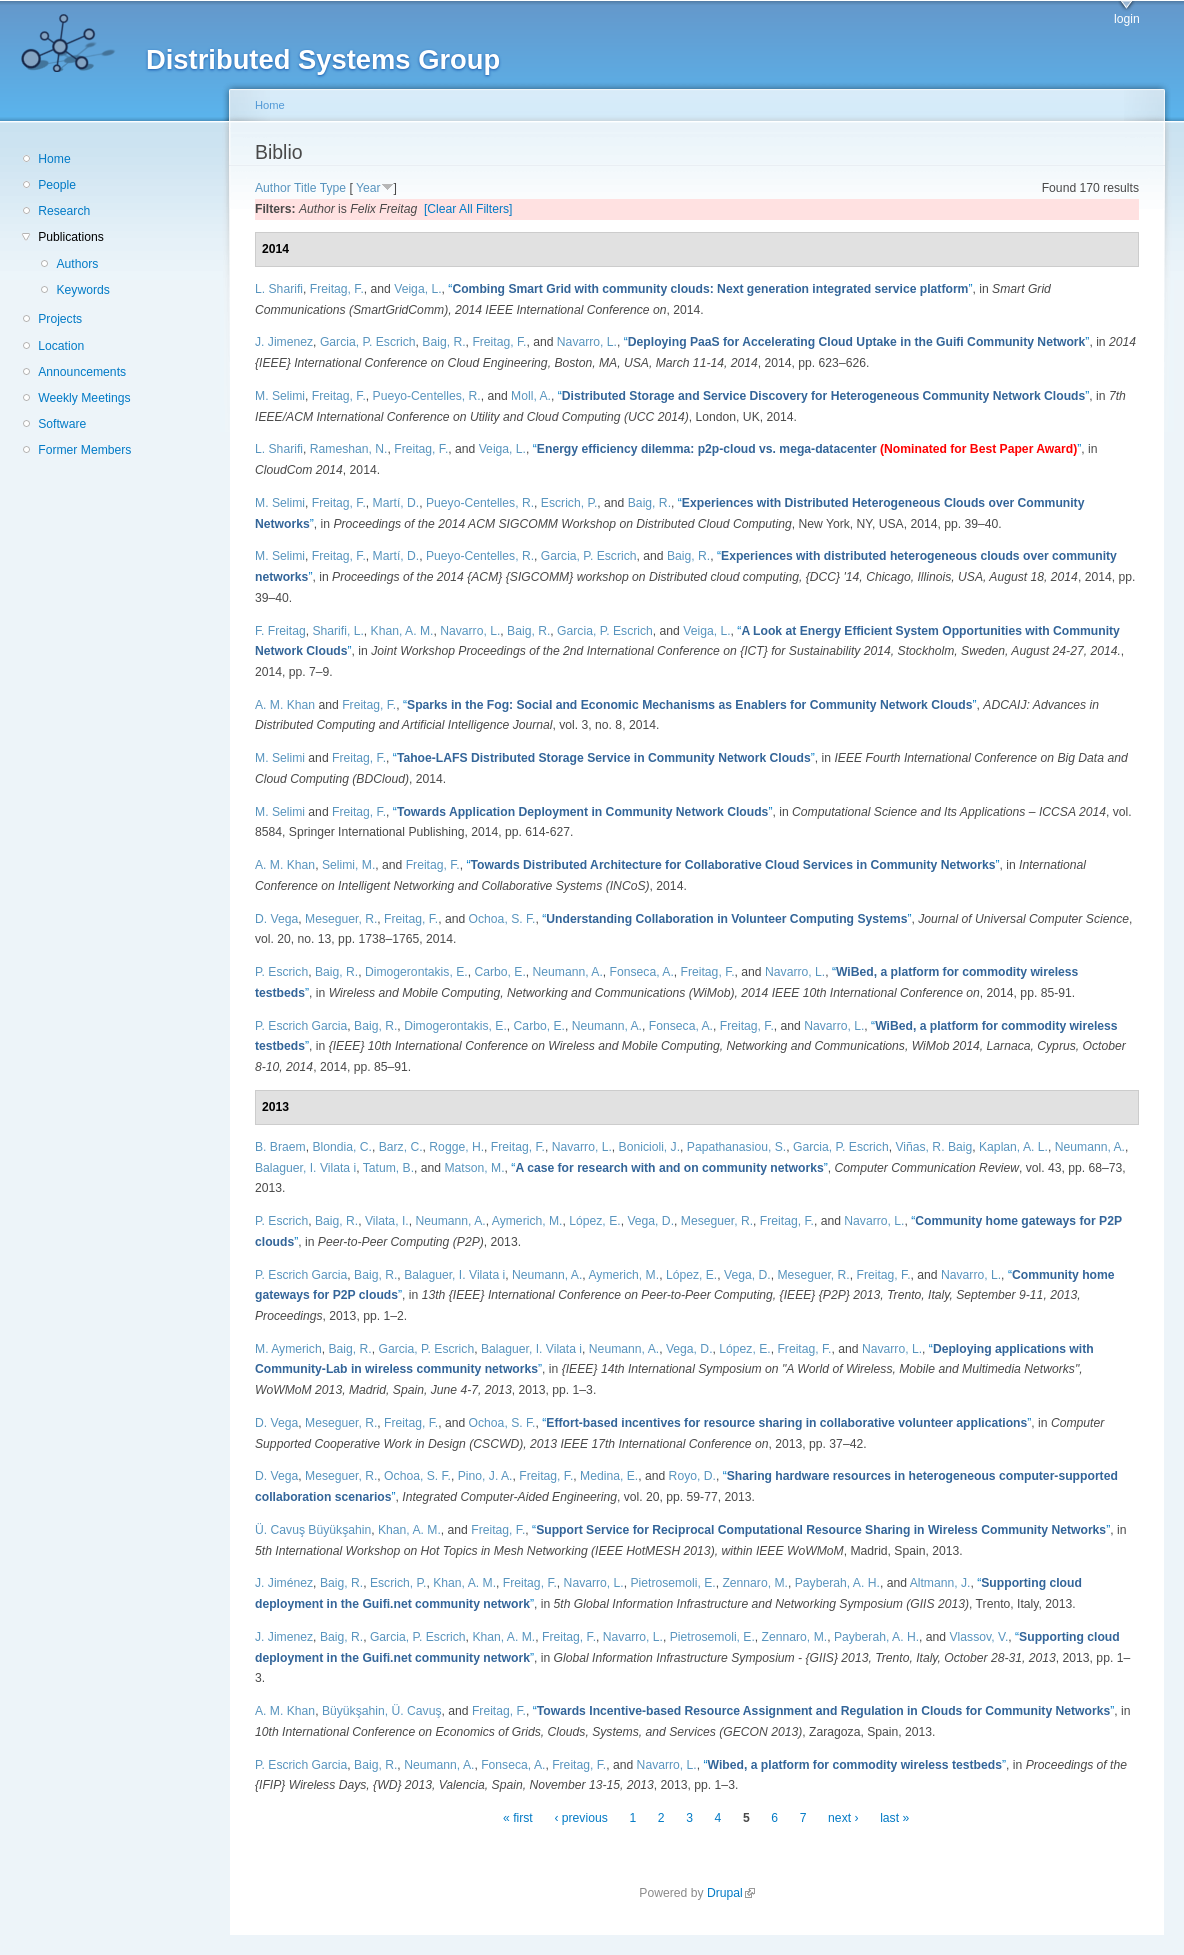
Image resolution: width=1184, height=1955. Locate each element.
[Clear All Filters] (468, 209)
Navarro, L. (587, 342)
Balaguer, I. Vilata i (305, 1168)
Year (368, 188)
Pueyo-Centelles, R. (427, 396)
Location (61, 346)
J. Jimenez (284, 342)
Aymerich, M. (527, 1221)
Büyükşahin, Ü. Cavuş (382, 1711)
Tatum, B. (388, 1168)
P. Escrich (281, 972)
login (1127, 19)
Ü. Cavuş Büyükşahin (313, 1530)
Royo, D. (692, 1476)
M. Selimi (280, 396)
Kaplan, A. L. (1013, 1147)
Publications (71, 237)
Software (62, 424)
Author (273, 188)
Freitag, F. (337, 289)
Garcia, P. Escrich (368, 342)
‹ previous (580, 1818)
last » (894, 1818)
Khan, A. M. (402, 631)
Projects (60, 319)
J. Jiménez (284, 1583)
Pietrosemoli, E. (673, 1583)
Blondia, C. (341, 1147)
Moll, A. (531, 396)
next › (843, 1818)
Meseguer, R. (341, 919)
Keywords (82, 290)
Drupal (731, 1893)
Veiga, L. (417, 289)
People (57, 185)
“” (710, 289)
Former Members (84, 450)
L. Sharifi (279, 289)
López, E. (594, 1221)
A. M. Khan (285, 705)
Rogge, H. (456, 1147)
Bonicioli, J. (649, 1147)
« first (518, 1818)
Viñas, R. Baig (933, 1147)
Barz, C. (401, 1147)
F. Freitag (280, 631)
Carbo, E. (499, 972)
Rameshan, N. (349, 449)
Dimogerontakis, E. (416, 972)
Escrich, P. (569, 503)
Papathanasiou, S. (736, 1147)
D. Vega (276, 919)
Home (54, 159)
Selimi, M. (348, 865)
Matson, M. (474, 1168)
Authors (77, 264)
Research (64, 211)
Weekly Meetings (84, 398)
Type (333, 188)
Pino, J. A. (485, 1476)
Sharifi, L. (337, 631)
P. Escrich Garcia (301, 1026)
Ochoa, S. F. (502, 919)
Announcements (82, 372)
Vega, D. (650, 1221)
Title (305, 188)
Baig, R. (443, 342)
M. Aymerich (288, 1349)
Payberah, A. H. (837, 1583)
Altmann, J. (940, 1583)
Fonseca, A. (642, 972)
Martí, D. (396, 503)
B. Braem (280, 1147)
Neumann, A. (568, 972)
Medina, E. (609, 1476)
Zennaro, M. (755, 1583)
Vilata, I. (387, 1221)
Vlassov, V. (978, 1637)
